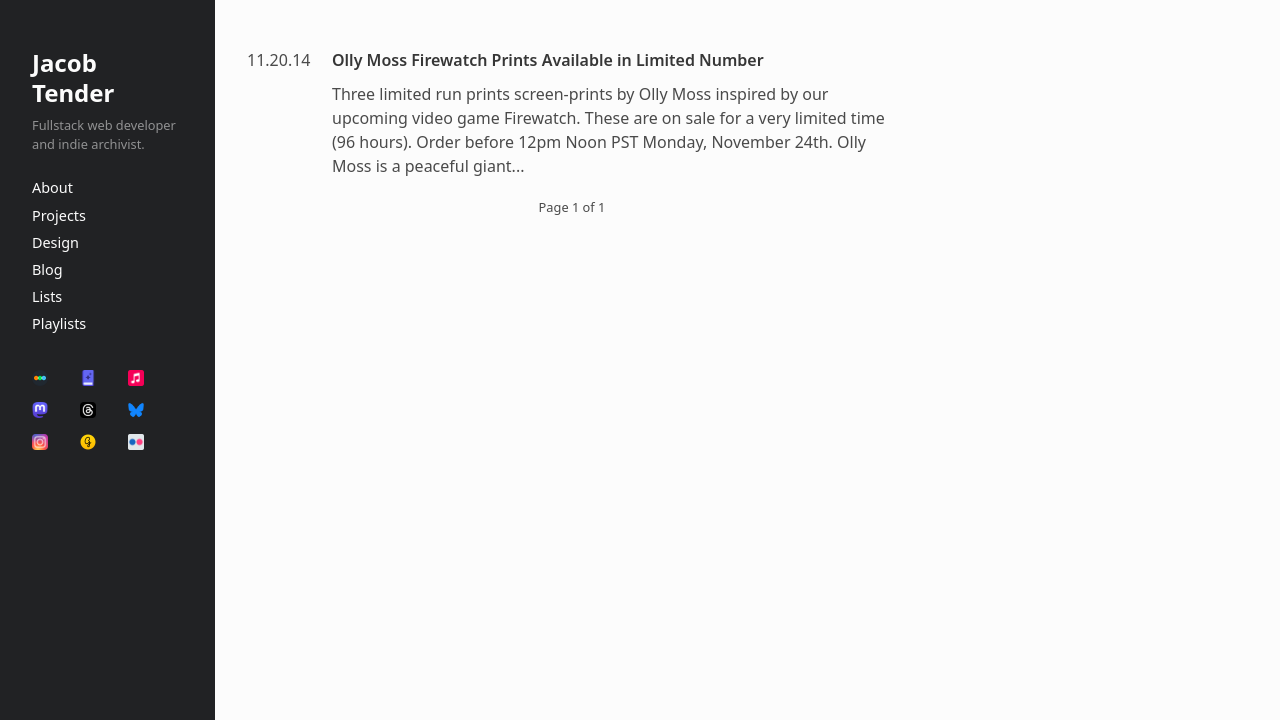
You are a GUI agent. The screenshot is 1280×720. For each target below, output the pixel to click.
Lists (47, 296)
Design (55, 242)
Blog (47, 269)
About (52, 187)
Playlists (59, 323)
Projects (59, 215)
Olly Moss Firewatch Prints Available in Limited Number (548, 60)
